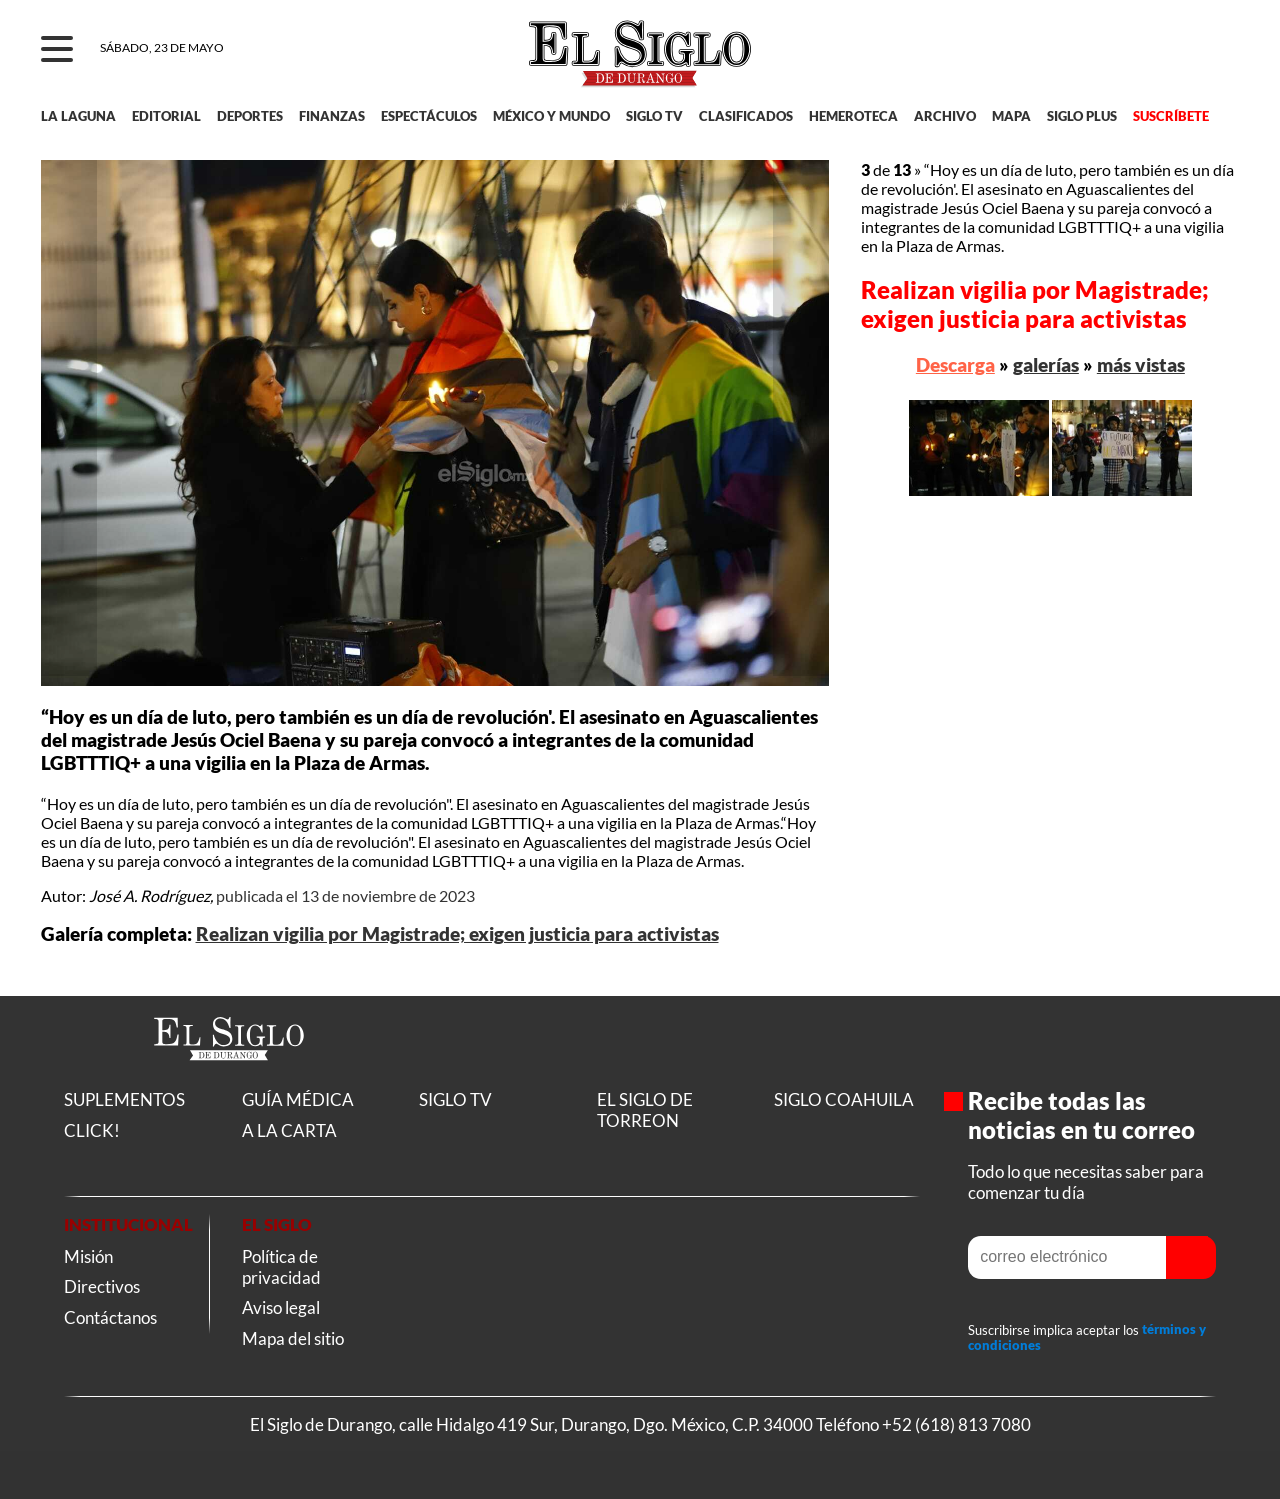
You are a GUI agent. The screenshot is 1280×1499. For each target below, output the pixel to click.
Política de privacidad (281, 1267)
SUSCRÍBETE (1171, 116)
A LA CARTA (289, 1130)
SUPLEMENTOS (124, 1099)
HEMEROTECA (853, 116)
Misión (88, 1256)
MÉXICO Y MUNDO (551, 116)
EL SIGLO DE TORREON (645, 1110)
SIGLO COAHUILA (844, 1099)
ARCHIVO (945, 116)
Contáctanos (110, 1317)
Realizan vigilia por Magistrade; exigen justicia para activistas (457, 934)
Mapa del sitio (293, 1338)
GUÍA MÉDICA (298, 1099)
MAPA (1011, 116)
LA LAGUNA (78, 116)
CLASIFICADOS (746, 116)
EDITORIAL (166, 116)
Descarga (955, 364)
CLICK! (92, 1130)
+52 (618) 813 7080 (956, 1424)
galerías (1046, 364)
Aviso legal (281, 1307)
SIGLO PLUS (1082, 116)
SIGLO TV (654, 116)
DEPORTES (250, 116)
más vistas (1141, 364)
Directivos (102, 1286)
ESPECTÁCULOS (429, 116)
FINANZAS (332, 116)
